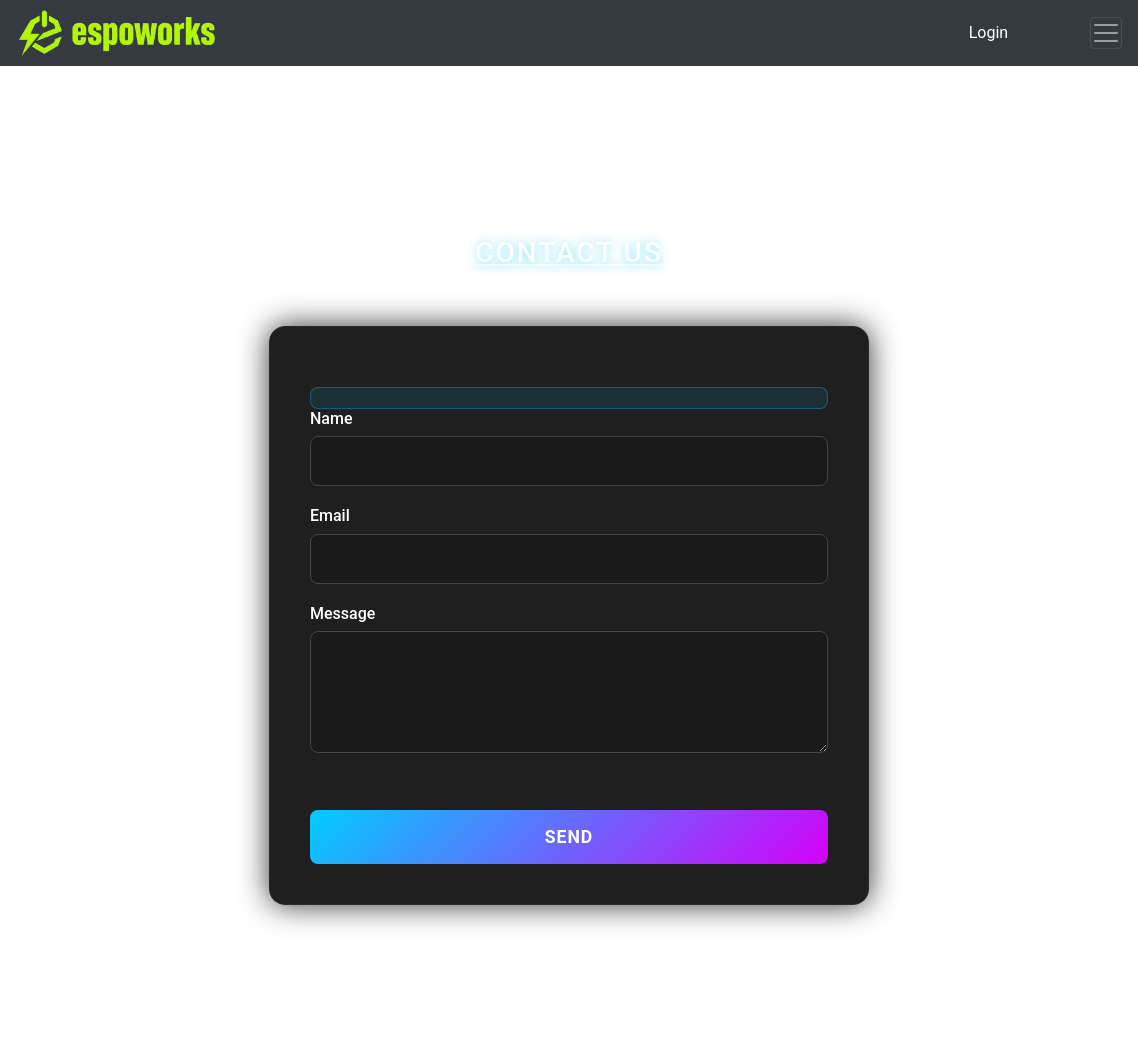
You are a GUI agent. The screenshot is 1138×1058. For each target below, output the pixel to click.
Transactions (443, 128)
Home (434, 94)
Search (546, 128)
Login (988, 32)
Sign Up (609, 94)
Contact (713, 128)
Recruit (628, 128)
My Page (519, 94)
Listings (697, 94)
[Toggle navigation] (1106, 33)
